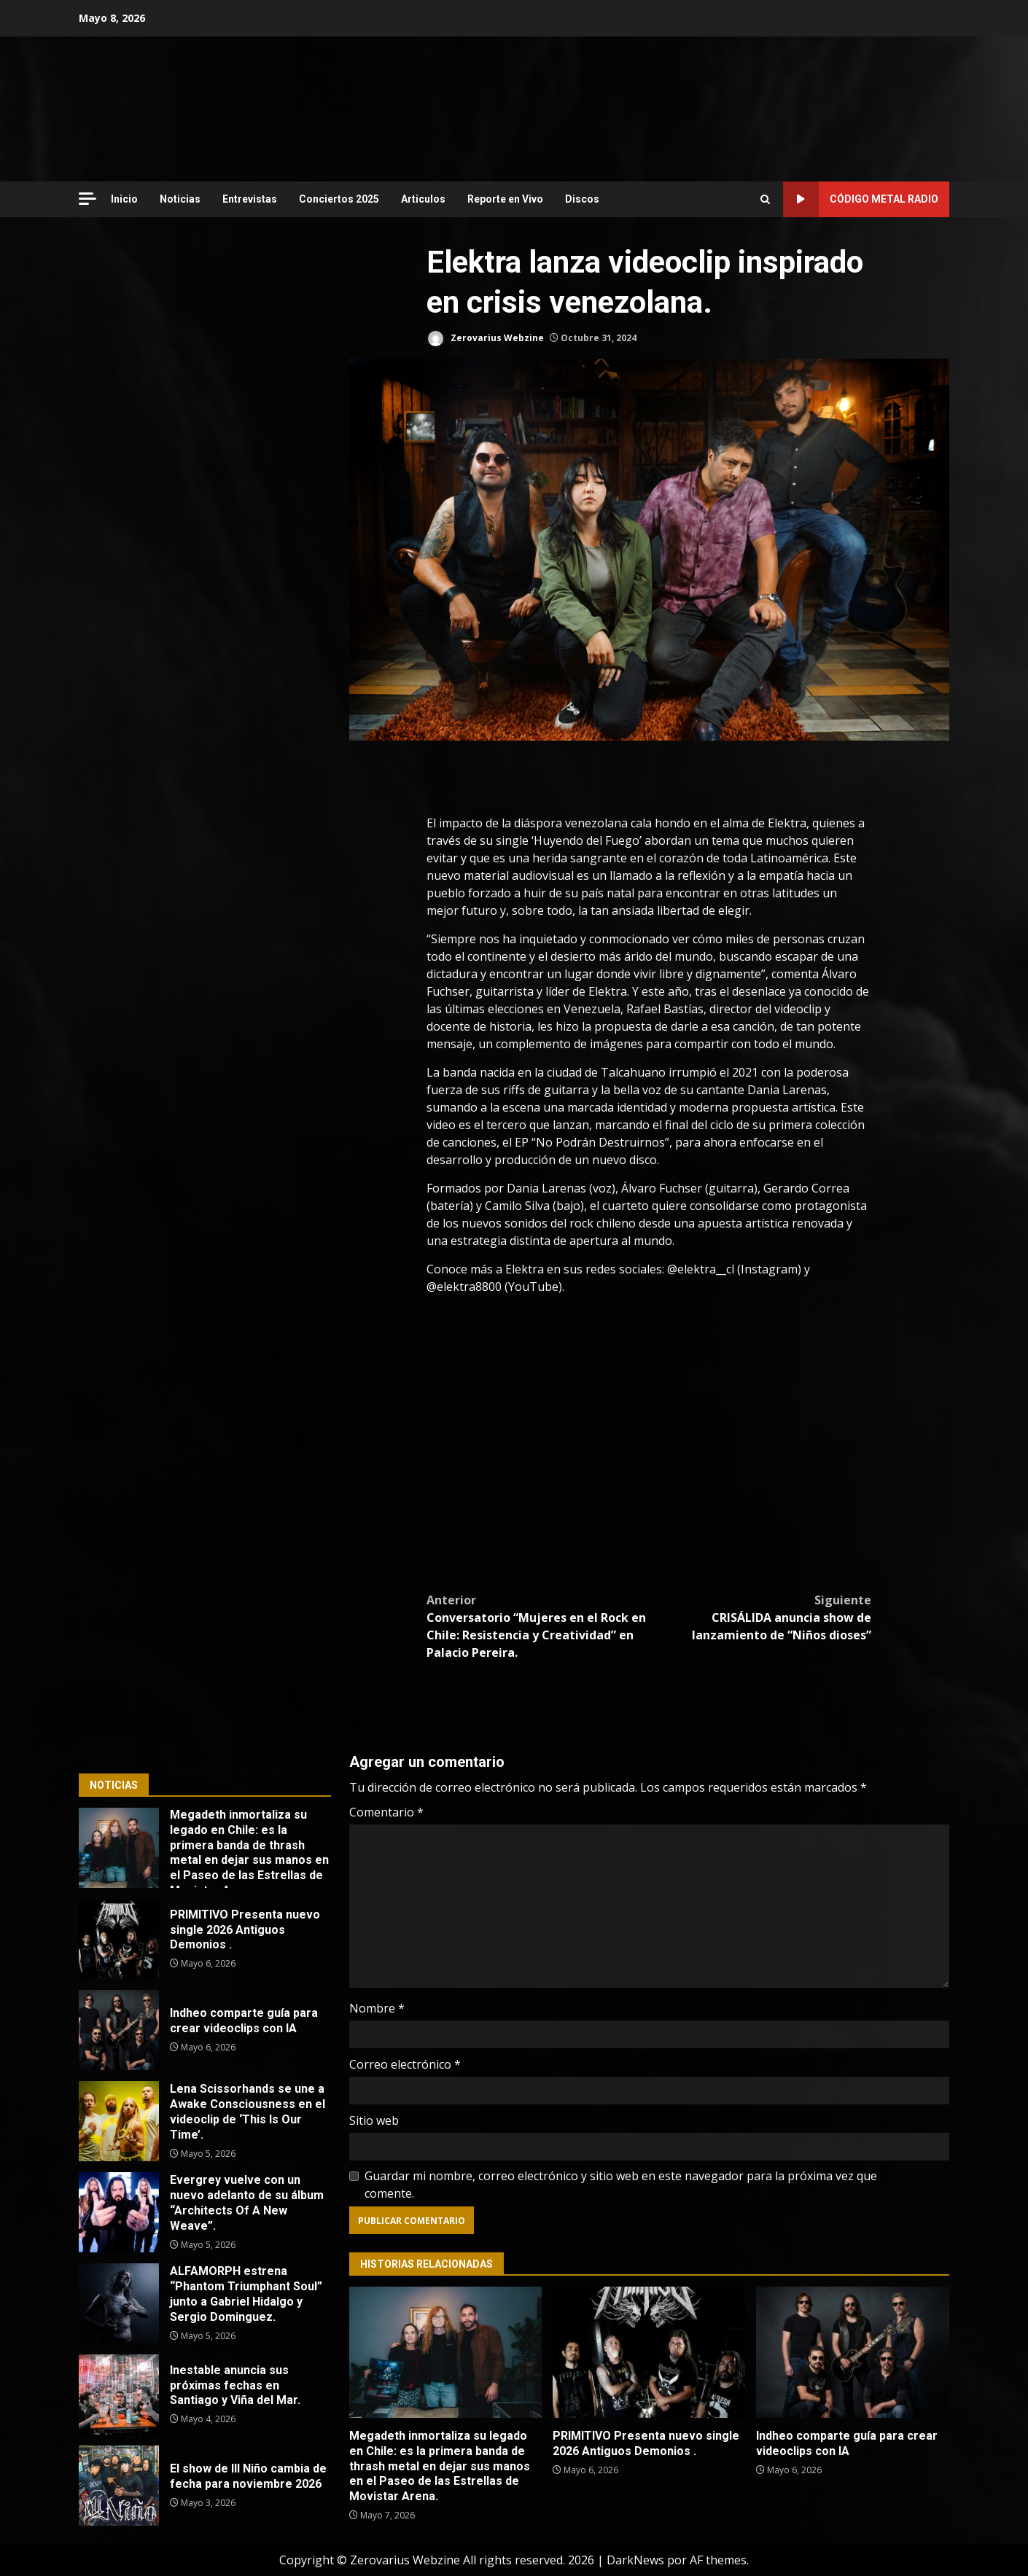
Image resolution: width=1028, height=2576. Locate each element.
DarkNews (635, 2560)
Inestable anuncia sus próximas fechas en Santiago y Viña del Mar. (119, 2394)
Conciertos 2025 (339, 199)
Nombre (377, 2008)
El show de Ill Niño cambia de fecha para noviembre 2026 (119, 2486)
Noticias (180, 199)
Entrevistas (249, 199)
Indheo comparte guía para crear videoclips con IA (852, 2352)
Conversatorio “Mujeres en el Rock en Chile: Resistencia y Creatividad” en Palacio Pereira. (538, 1625)
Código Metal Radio (860, 199)
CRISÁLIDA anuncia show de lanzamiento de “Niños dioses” (760, 1617)
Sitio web (374, 2120)
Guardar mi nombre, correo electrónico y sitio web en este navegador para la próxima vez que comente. (621, 2184)
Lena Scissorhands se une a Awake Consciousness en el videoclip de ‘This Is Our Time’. (119, 2121)
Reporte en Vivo (505, 199)
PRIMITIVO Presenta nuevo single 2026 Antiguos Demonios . (649, 2352)
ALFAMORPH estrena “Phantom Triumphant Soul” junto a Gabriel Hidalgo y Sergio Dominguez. (119, 2303)
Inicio (124, 199)
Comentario (386, 1812)
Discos (582, 199)
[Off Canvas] (87, 198)
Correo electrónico (405, 2064)
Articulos (423, 199)
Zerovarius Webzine (485, 338)
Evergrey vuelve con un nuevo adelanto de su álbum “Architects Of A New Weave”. (119, 2212)
